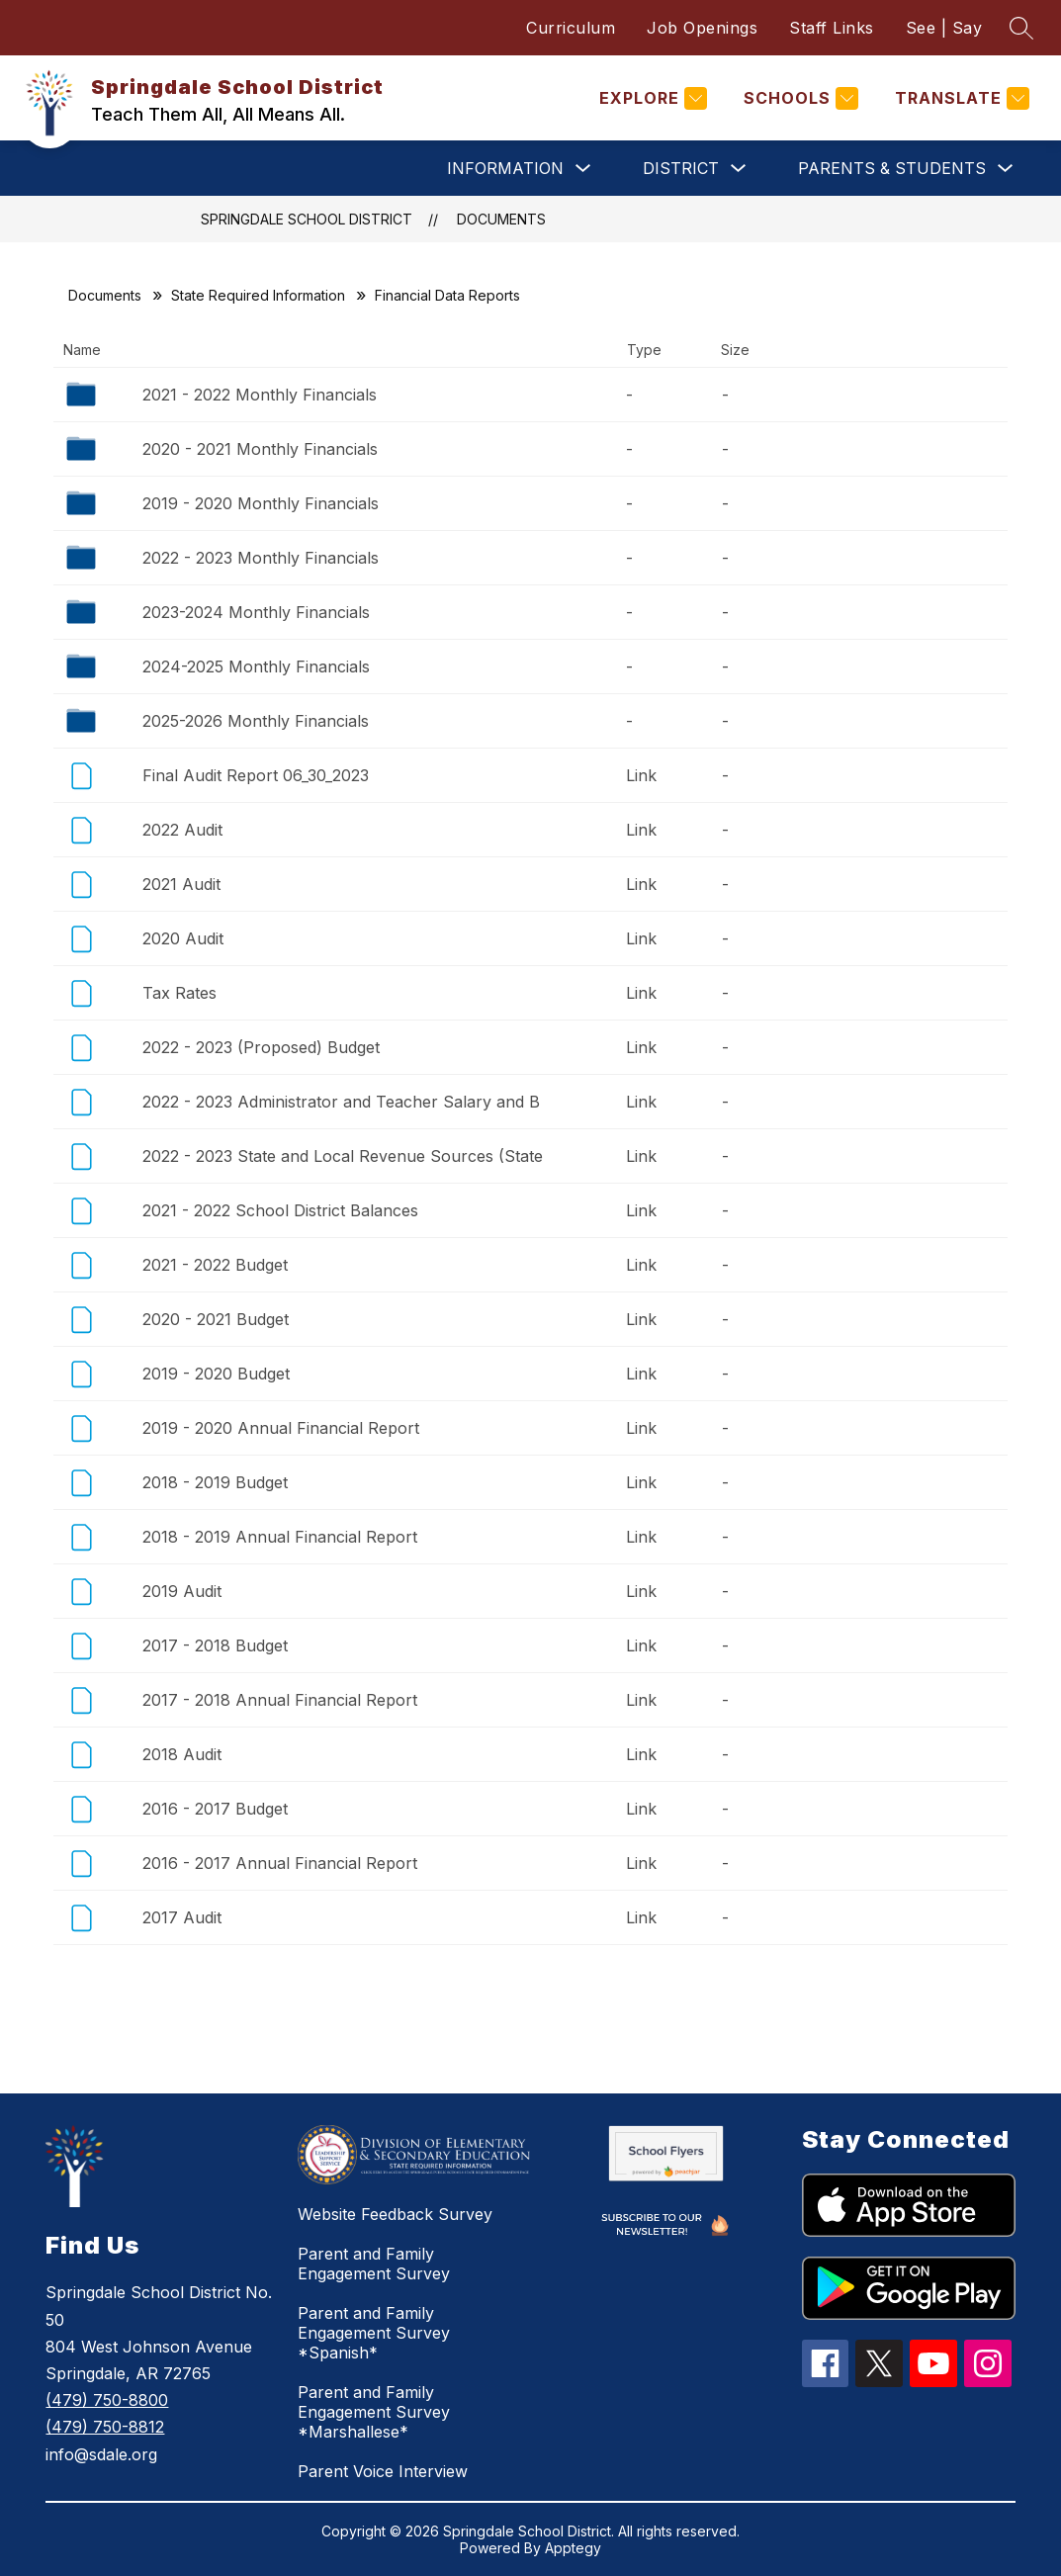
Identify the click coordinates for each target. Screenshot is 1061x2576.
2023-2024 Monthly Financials (256, 612)
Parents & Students (892, 168)
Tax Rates (179, 993)
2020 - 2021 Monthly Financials (260, 449)
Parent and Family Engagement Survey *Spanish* (374, 2332)
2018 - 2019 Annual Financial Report (279, 1537)
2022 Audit (182, 830)
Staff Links (831, 28)
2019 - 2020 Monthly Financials (260, 503)
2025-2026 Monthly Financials (255, 721)
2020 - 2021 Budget (215, 1319)
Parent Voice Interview (383, 2471)
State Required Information (258, 295)
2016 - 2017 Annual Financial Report (279, 1863)
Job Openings (702, 28)
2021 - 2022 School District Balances (280, 1210)
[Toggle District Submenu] (739, 168)
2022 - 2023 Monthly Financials (260, 558)
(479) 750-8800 (106, 2400)
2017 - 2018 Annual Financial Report (279, 1700)
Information (505, 168)
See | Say (944, 28)
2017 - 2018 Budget (215, 1645)
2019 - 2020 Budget (216, 1373)
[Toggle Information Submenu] (583, 168)
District (681, 168)
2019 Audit (181, 1591)
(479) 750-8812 (104, 2427)
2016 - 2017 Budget (215, 1809)
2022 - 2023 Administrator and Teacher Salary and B (341, 1101)
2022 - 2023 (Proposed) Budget (261, 1047)
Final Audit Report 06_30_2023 (255, 775)
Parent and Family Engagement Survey (374, 2263)
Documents (501, 219)
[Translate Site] (959, 98)
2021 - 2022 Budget (215, 1265)
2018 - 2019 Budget (215, 1482)
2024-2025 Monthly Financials (256, 666)
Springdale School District (306, 219)
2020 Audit (182, 938)
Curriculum (570, 28)
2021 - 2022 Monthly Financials (259, 394)
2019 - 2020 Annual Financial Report (280, 1428)
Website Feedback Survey (395, 2214)
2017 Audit (181, 1917)
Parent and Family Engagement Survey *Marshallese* (374, 2412)
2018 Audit (181, 1754)
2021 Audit (181, 884)
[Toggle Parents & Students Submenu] (1005, 168)
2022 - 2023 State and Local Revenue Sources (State (342, 1156)
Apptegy (573, 2547)
